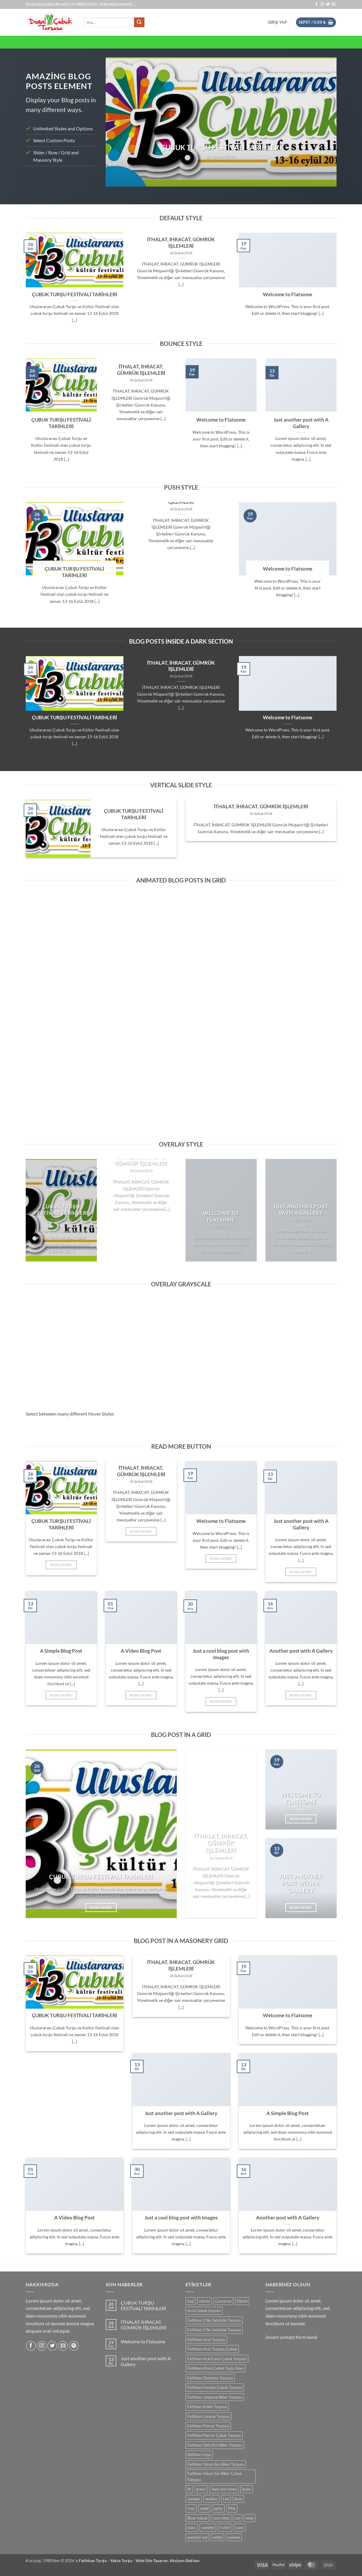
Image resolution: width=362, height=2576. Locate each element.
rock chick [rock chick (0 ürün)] (221, 2518)
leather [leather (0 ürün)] (211, 2498)
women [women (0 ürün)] (234, 2537)
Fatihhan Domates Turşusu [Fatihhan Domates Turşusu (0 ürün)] (210, 2378)
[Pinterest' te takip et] (74, 2346)
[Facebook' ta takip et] (316, 4)
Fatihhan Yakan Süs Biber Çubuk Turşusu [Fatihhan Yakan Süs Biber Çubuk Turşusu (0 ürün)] (214, 2476)
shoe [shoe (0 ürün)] (250, 2518)
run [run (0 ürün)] (237, 2518)
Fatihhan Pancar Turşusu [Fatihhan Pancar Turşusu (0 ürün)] (208, 2425)
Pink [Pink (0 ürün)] (232, 2508)
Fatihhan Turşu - (94, 2560)
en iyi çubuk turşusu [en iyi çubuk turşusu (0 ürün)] (204, 2310)
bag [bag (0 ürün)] (190, 2301)
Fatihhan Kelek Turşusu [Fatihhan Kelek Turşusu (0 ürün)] (207, 2406)
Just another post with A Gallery (301, 423)
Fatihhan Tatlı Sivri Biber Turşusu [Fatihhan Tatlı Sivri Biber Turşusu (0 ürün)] (214, 2445)
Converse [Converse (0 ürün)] (223, 2301)
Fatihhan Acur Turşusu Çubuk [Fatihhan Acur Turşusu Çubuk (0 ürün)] (212, 2349)
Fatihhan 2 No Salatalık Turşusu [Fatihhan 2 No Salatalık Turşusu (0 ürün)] (214, 2320)
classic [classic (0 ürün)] (204, 2301)
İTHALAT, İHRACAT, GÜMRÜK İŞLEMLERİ (181, 243)
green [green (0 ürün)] (201, 2489)
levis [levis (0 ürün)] (238, 2498)
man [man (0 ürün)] (191, 2508)
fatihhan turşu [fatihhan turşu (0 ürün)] (199, 2454)
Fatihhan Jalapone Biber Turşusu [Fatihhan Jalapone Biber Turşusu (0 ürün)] (214, 2397)
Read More (61, 1565)
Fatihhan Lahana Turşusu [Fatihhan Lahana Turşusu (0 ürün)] (208, 2416)
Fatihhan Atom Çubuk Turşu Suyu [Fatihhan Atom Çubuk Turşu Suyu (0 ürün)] (215, 2368)
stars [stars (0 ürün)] (191, 2527)
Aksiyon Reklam (184, 2560)
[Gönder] (139, 22)
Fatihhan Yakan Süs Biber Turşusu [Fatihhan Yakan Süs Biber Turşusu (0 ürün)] (215, 2464)
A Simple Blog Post (61, 1651)
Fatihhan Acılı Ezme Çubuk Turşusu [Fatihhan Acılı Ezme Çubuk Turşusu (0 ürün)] (217, 2358)
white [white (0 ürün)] (217, 2537)
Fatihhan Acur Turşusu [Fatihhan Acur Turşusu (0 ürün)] (206, 2339)
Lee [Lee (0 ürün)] (226, 2498)
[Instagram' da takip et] (322, 4)
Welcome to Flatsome (287, 294)
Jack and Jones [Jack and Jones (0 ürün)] (224, 2489)
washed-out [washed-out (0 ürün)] (197, 2537)
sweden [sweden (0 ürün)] (207, 2527)
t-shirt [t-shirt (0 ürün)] (225, 2527)
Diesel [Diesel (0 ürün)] (242, 2301)
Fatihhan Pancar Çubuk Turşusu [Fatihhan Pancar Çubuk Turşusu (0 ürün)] (214, 2435)
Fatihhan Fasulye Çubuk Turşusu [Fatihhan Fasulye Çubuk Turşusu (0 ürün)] (214, 2387)
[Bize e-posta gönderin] (333, 4)
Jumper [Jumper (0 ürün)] (193, 2498)
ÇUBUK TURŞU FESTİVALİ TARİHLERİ (74, 294)
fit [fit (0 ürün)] (189, 2489)
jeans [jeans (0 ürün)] (246, 2489)
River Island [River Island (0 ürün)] (197, 2518)
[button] (277, 22)
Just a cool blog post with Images (221, 1654)
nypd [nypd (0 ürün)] (204, 2508)
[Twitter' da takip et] (328, 4)
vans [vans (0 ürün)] (240, 2527)
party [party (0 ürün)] (218, 2508)
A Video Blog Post (141, 1651)
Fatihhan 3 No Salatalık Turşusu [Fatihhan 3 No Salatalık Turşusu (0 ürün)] (214, 2329)
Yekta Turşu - (123, 2560)
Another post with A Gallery (301, 1651)
